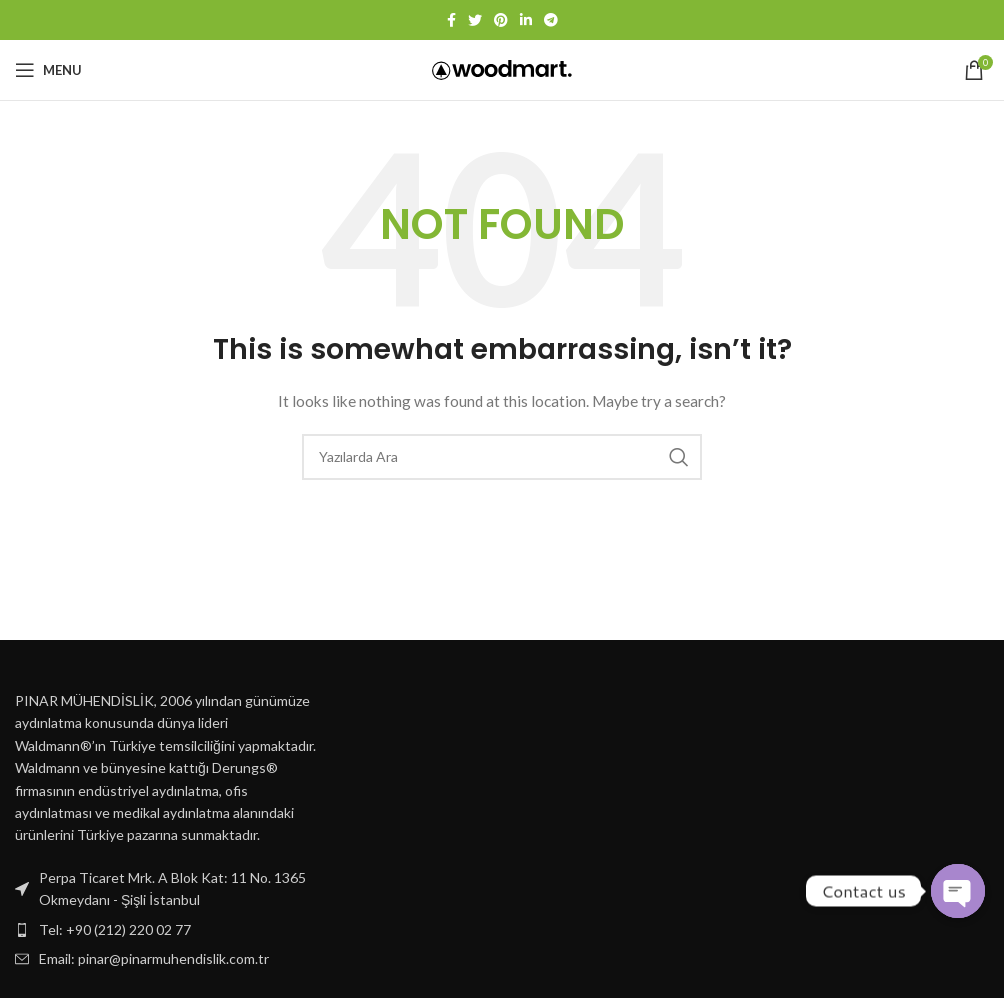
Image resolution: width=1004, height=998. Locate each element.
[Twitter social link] (475, 20)
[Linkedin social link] (526, 20)
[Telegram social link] (551, 20)
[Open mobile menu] (48, 70)
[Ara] (502, 457)
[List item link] (167, 930)
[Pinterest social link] (501, 20)
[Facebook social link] (451, 20)
